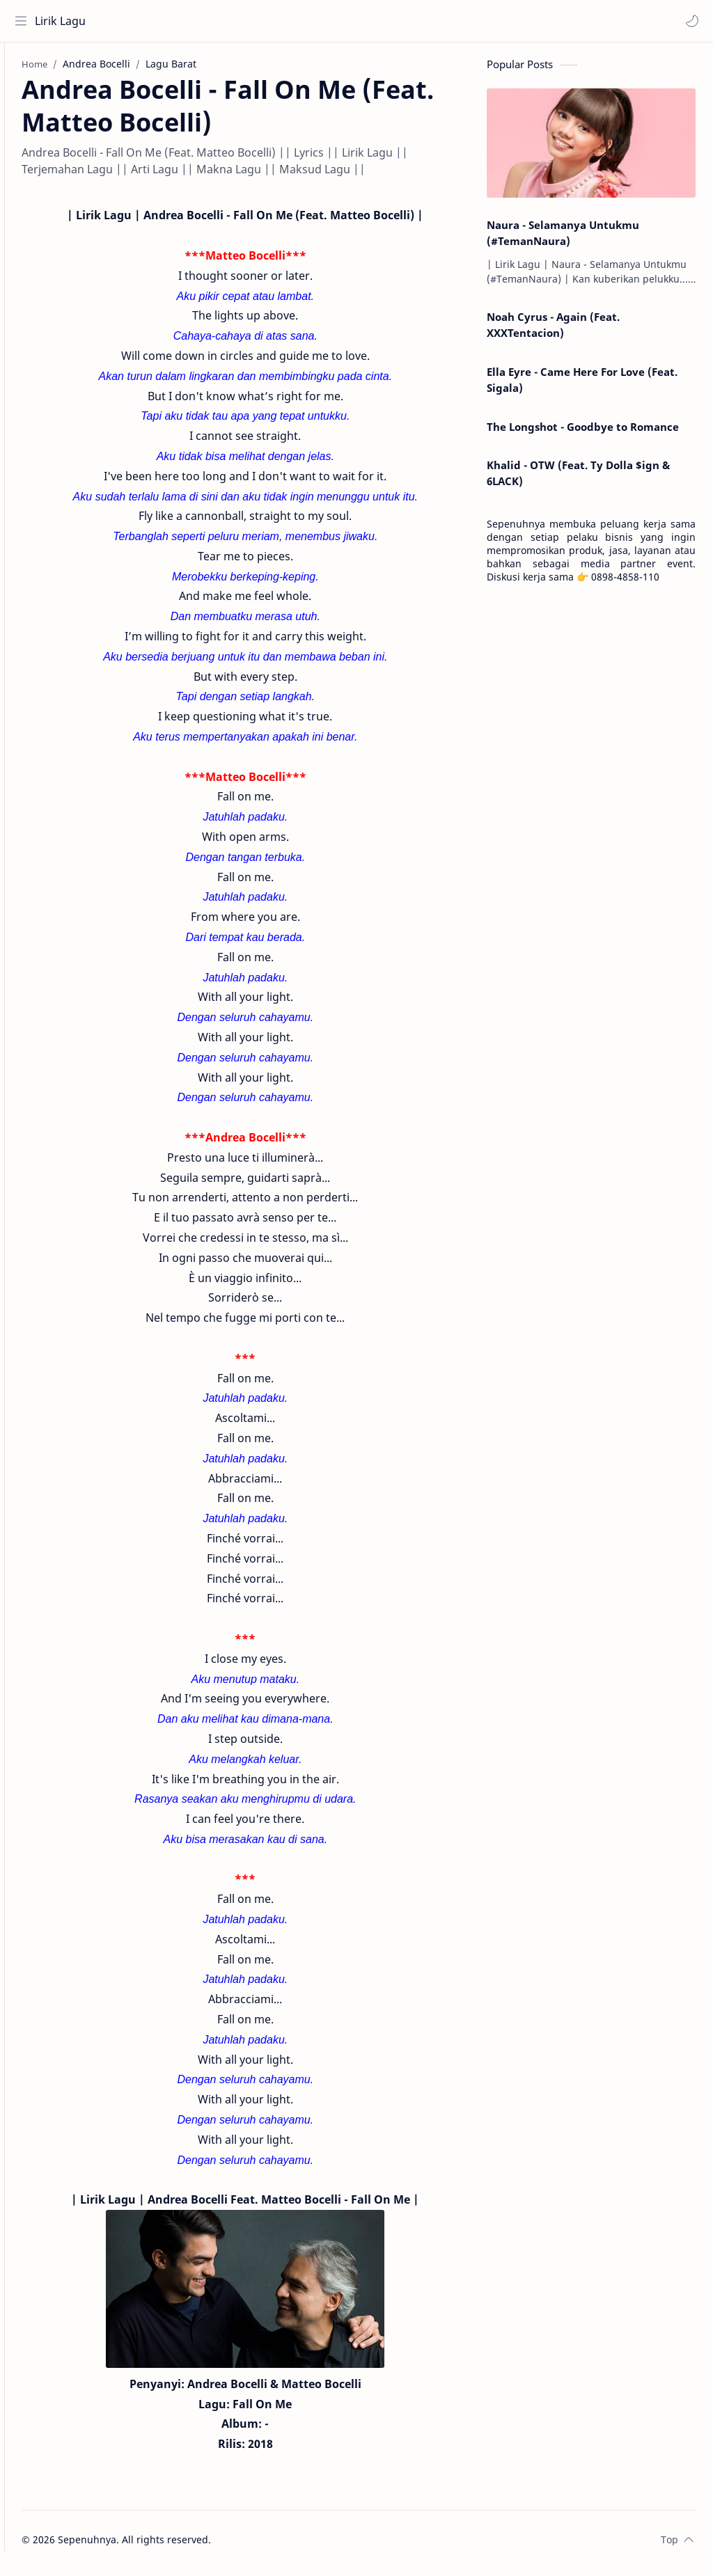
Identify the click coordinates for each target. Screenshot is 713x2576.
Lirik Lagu (63, 21)
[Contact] (24, 126)
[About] (24, 98)
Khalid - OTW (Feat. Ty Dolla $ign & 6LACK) (578, 480)
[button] (688, 20)
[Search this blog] (289, 20)
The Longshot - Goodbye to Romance (583, 433)
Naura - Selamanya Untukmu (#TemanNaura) (563, 239)
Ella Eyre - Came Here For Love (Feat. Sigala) (582, 386)
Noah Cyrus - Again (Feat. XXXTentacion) (553, 332)
